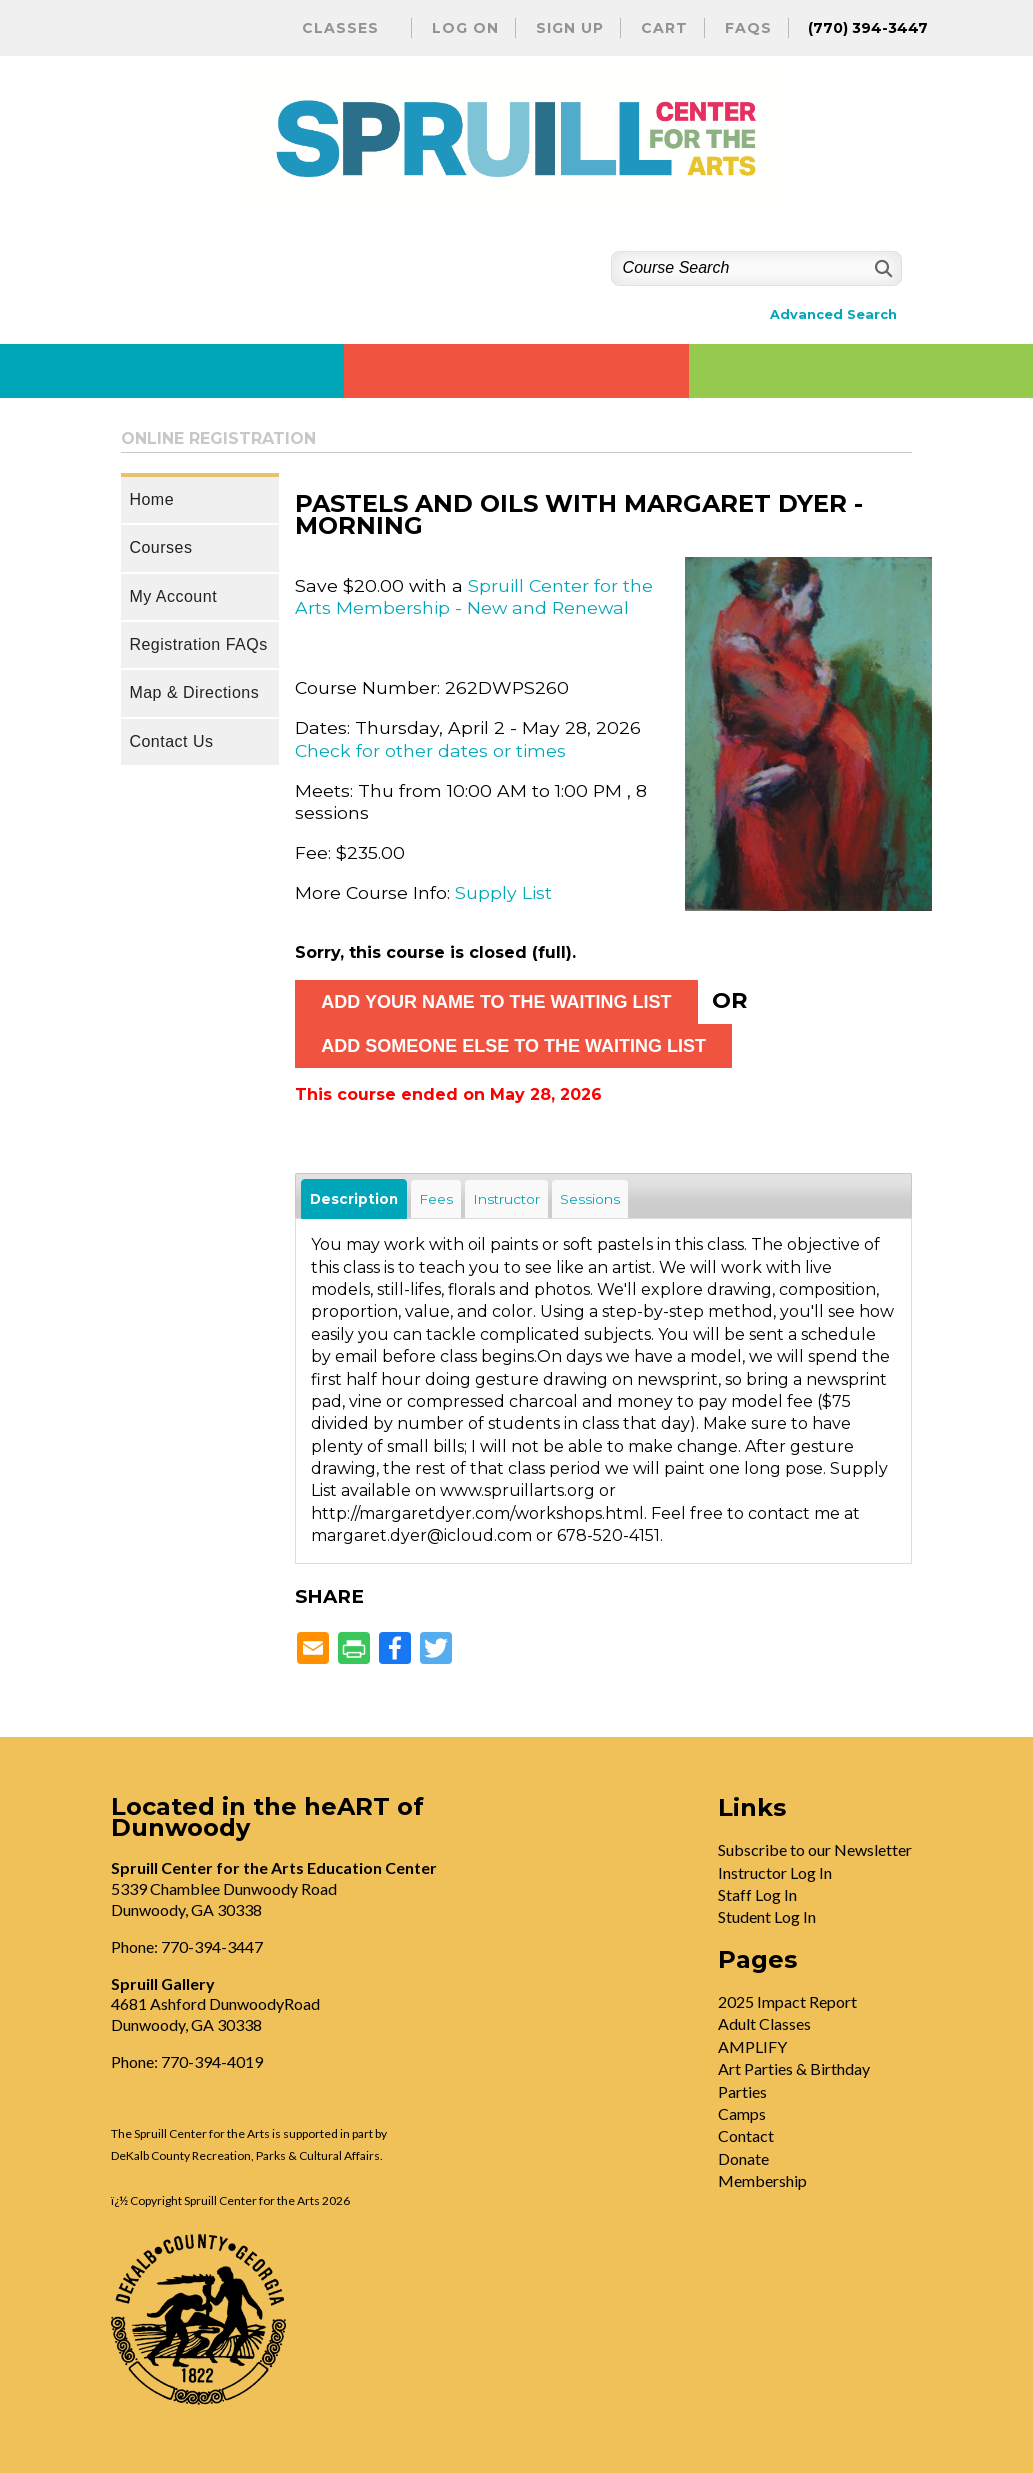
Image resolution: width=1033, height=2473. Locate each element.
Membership (762, 2180)
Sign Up (570, 28)
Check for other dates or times (430, 750)
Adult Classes (764, 2023)
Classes (340, 28)
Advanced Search (833, 314)
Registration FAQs (198, 644)
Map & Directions (194, 692)
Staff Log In (757, 1894)
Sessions (590, 1199)
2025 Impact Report (787, 2001)
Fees (436, 1199)
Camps (742, 2113)
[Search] (881, 268)
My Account (173, 596)
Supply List (503, 892)
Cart (664, 28)
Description (354, 1199)
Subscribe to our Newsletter (815, 1849)
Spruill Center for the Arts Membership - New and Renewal (474, 596)
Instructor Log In (775, 1872)
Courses (160, 547)
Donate (743, 2158)
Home (151, 499)
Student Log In (767, 1916)
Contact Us (171, 741)
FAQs (748, 28)
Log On (465, 28)
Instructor (506, 1199)
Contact (746, 2135)
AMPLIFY (752, 2046)
